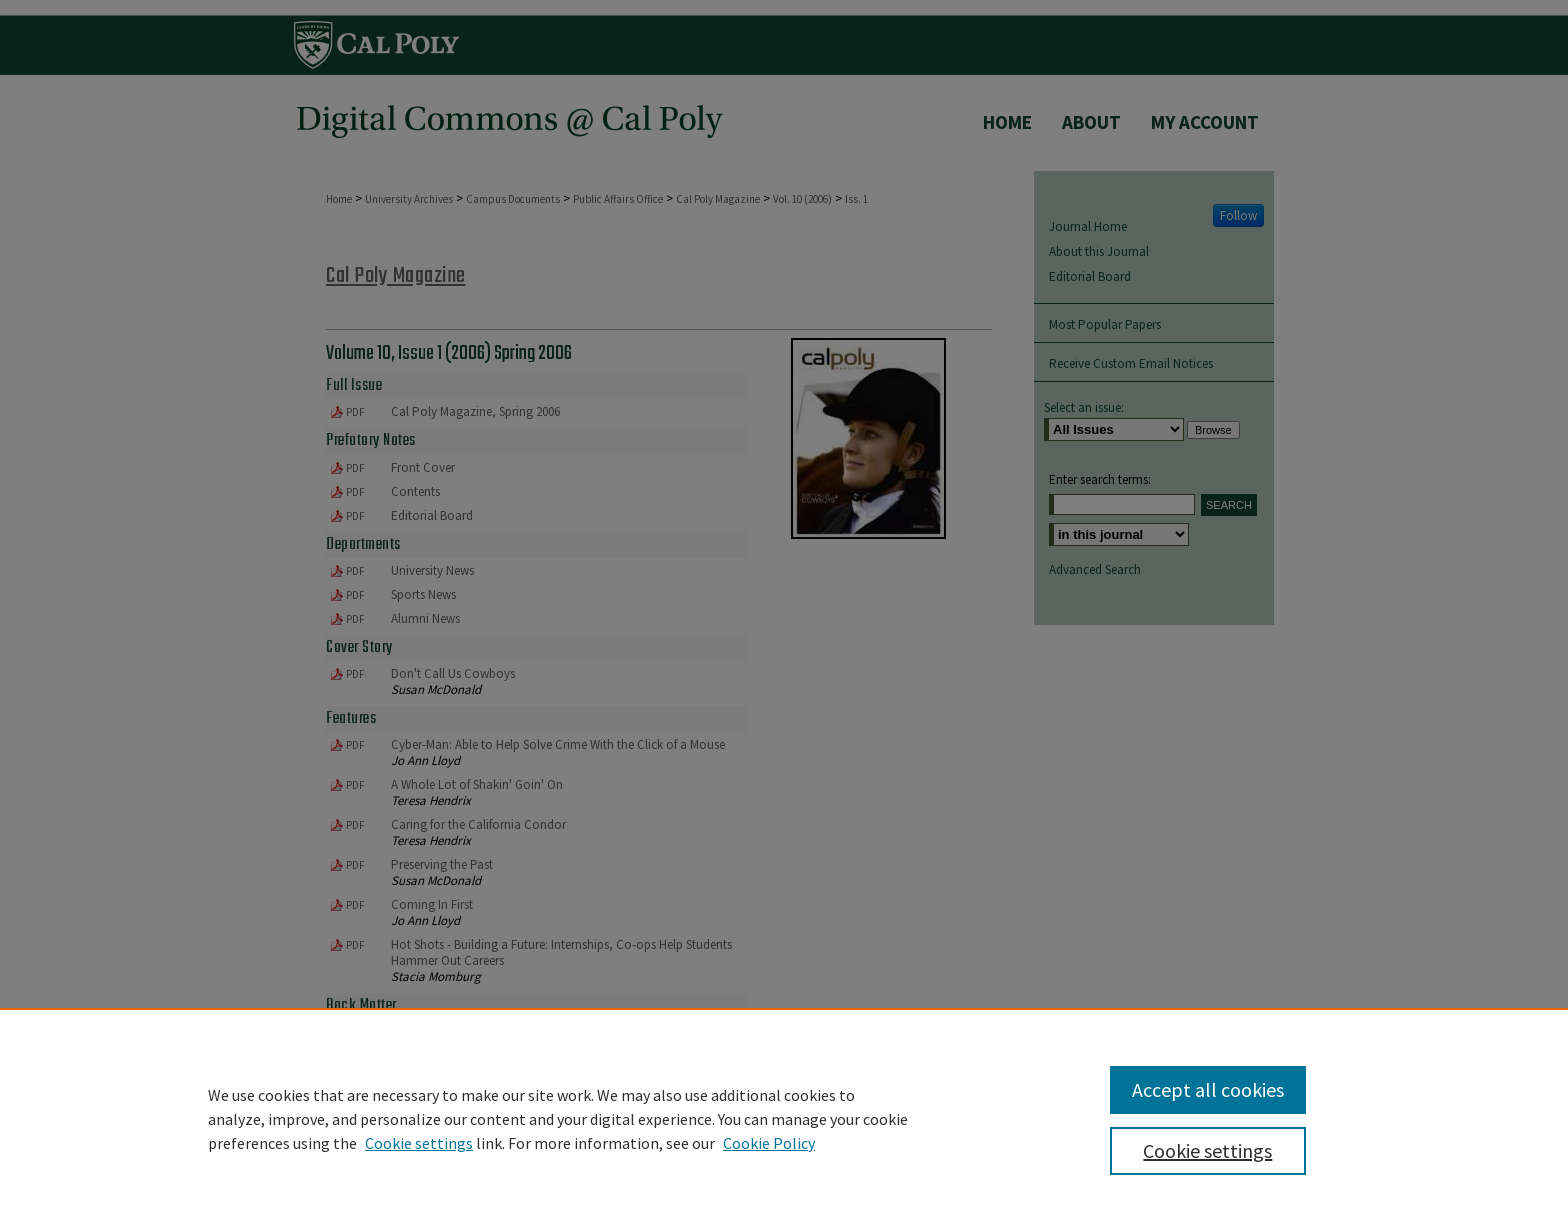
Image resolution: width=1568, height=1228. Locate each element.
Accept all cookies (1208, 1089)
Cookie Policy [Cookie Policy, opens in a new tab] (769, 1143)
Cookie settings (419, 1143)
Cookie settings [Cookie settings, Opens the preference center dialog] (1207, 1150)
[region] (784, 1118)
